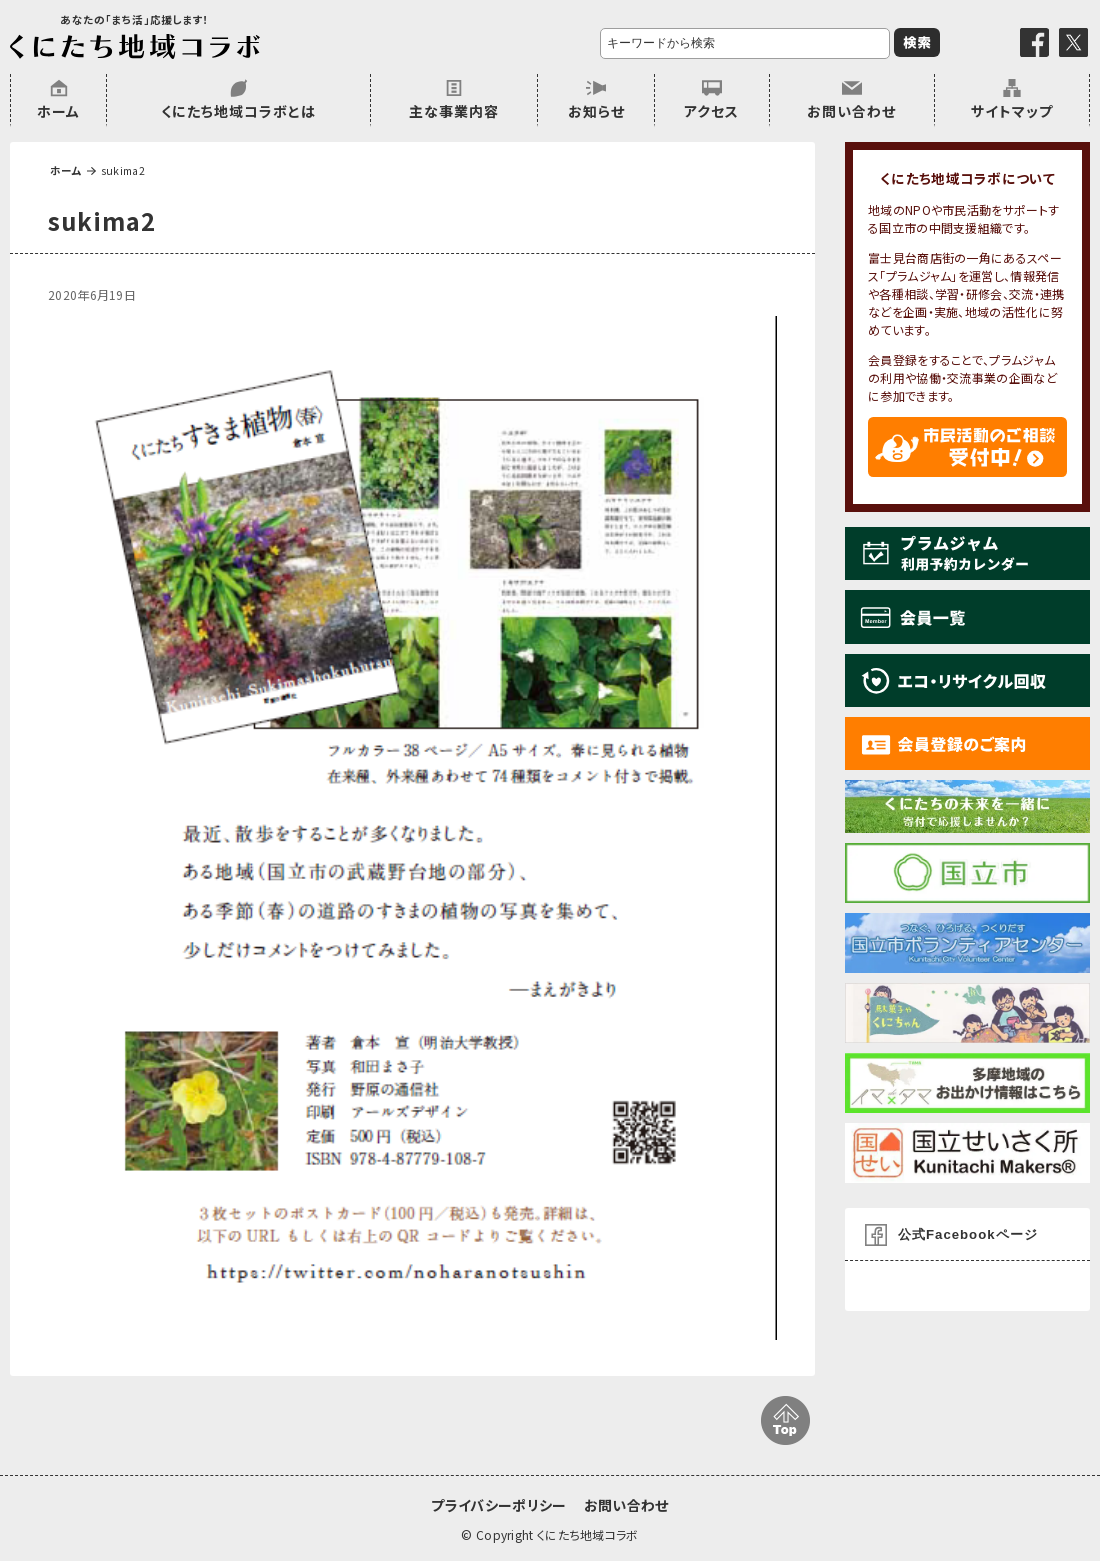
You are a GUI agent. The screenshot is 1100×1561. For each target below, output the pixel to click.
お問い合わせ (851, 111)
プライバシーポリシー (498, 1505)
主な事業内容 (454, 111)
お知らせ (596, 111)
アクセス (711, 111)
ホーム (58, 111)
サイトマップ (1012, 111)
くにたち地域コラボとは (238, 111)
